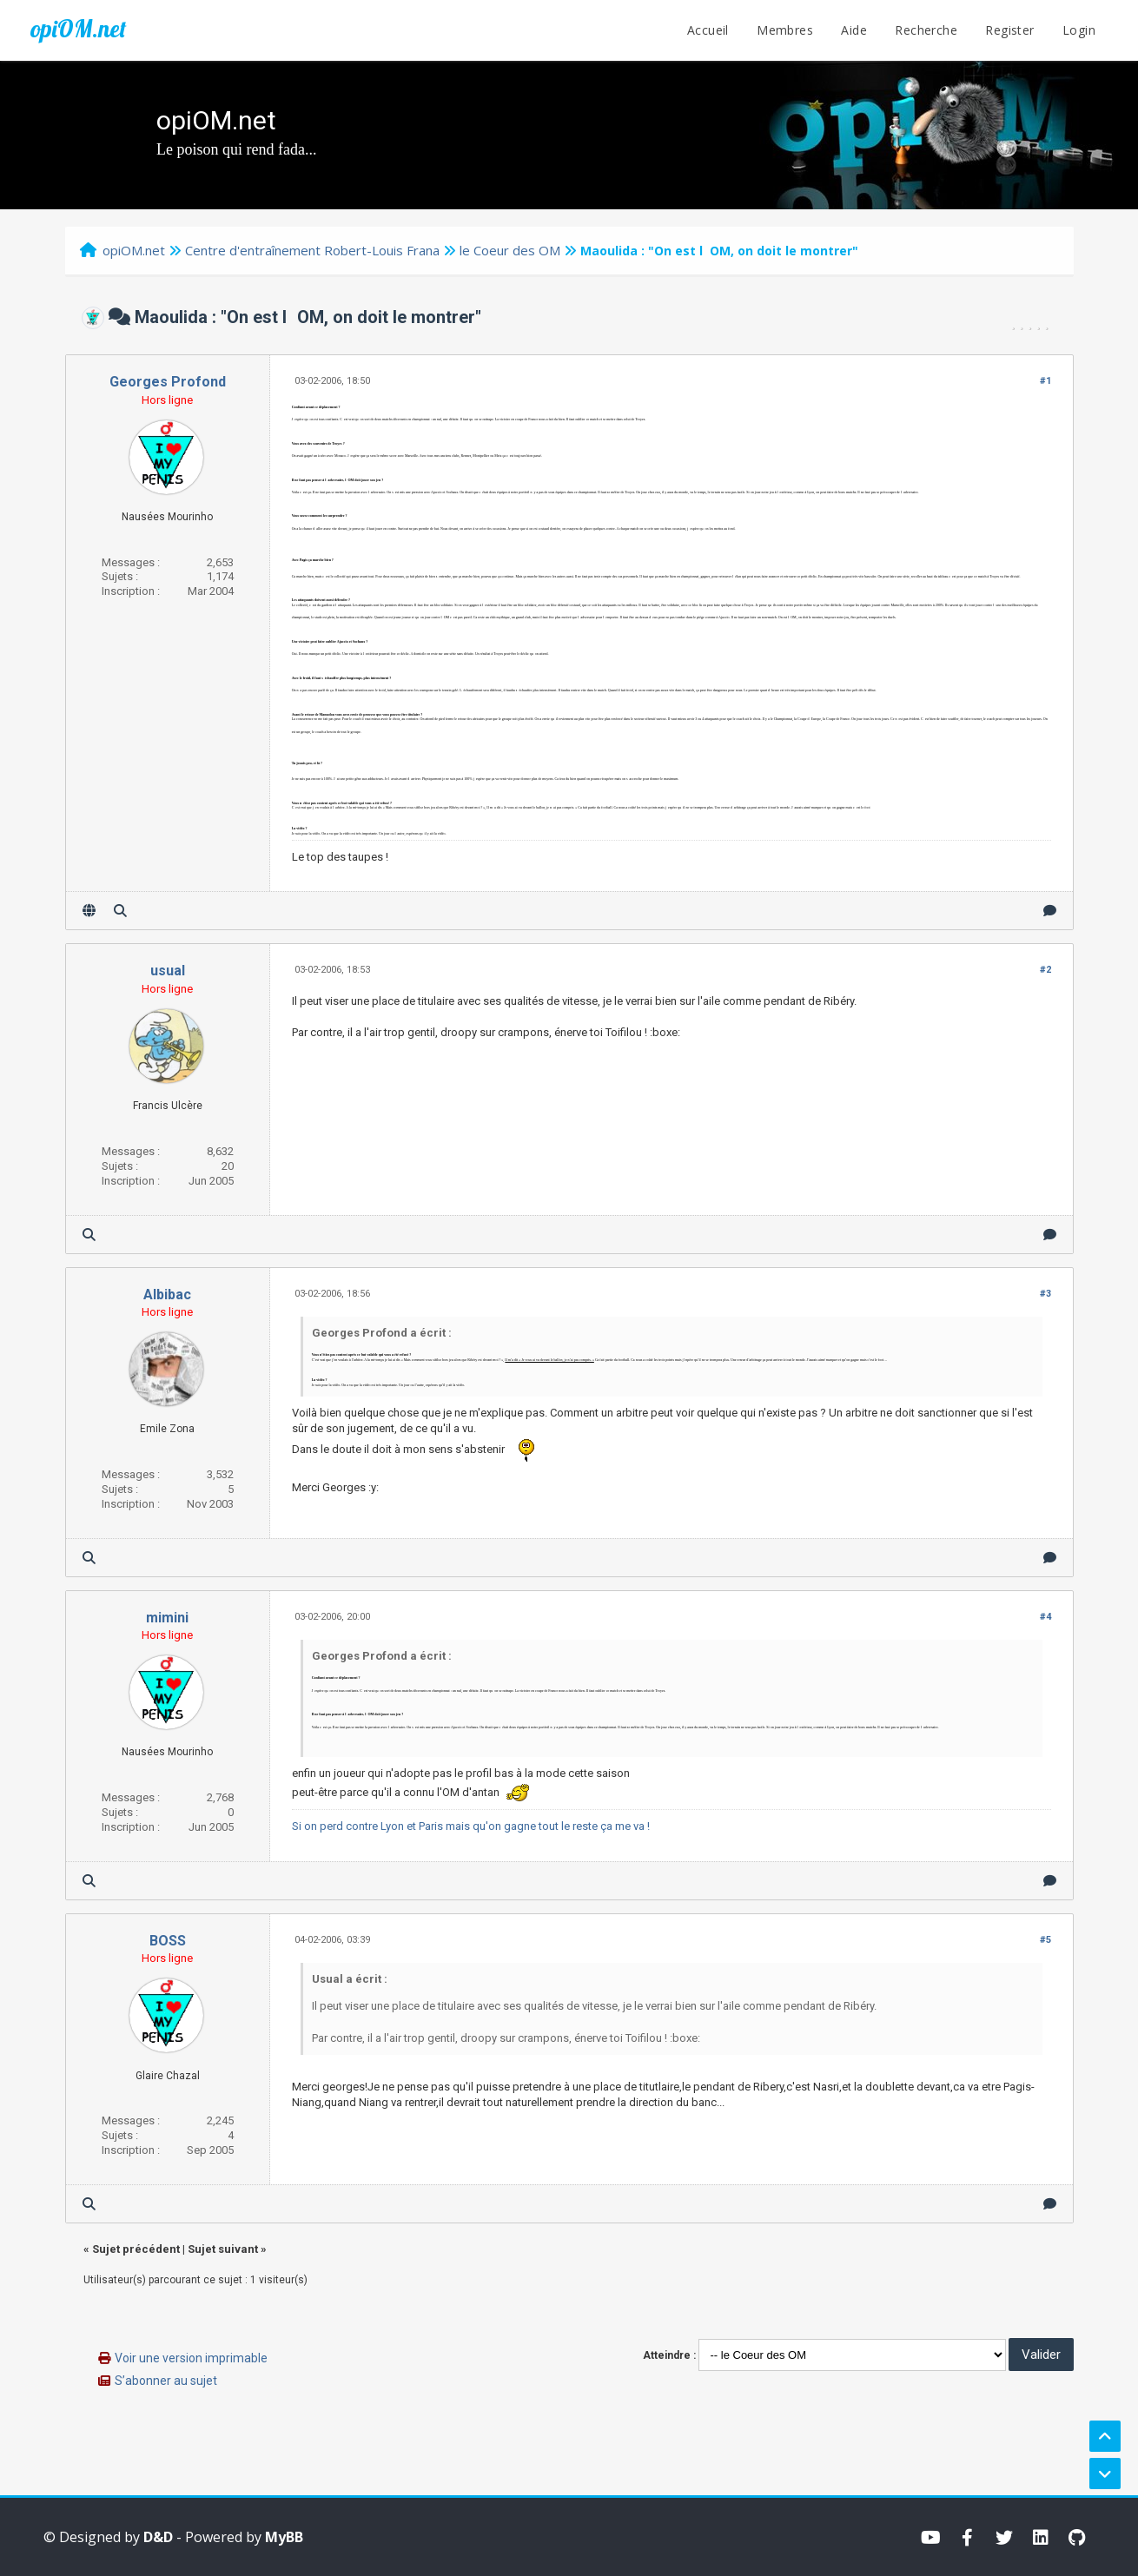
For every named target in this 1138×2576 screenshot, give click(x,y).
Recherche (926, 30)
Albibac (167, 1294)
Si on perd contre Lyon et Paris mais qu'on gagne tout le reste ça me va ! (471, 1826)
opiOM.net (78, 28)
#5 (1045, 1939)
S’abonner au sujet (166, 2381)
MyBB (284, 2536)
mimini (167, 1617)
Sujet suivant (223, 2249)
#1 (1045, 380)
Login (1078, 30)
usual (167, 970)
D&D (158, 2536)
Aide (854, 30)
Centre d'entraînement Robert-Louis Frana (312, 250)
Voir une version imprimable (191, 2358)
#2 (1045, 969)
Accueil (708, 30)
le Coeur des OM (510, 250)
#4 (1045, 1616)
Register (1009, 30)
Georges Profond (167, 381)
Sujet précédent (136, 2249)
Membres (785, 30)
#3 (1045, 1293)
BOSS (167, 1940)
